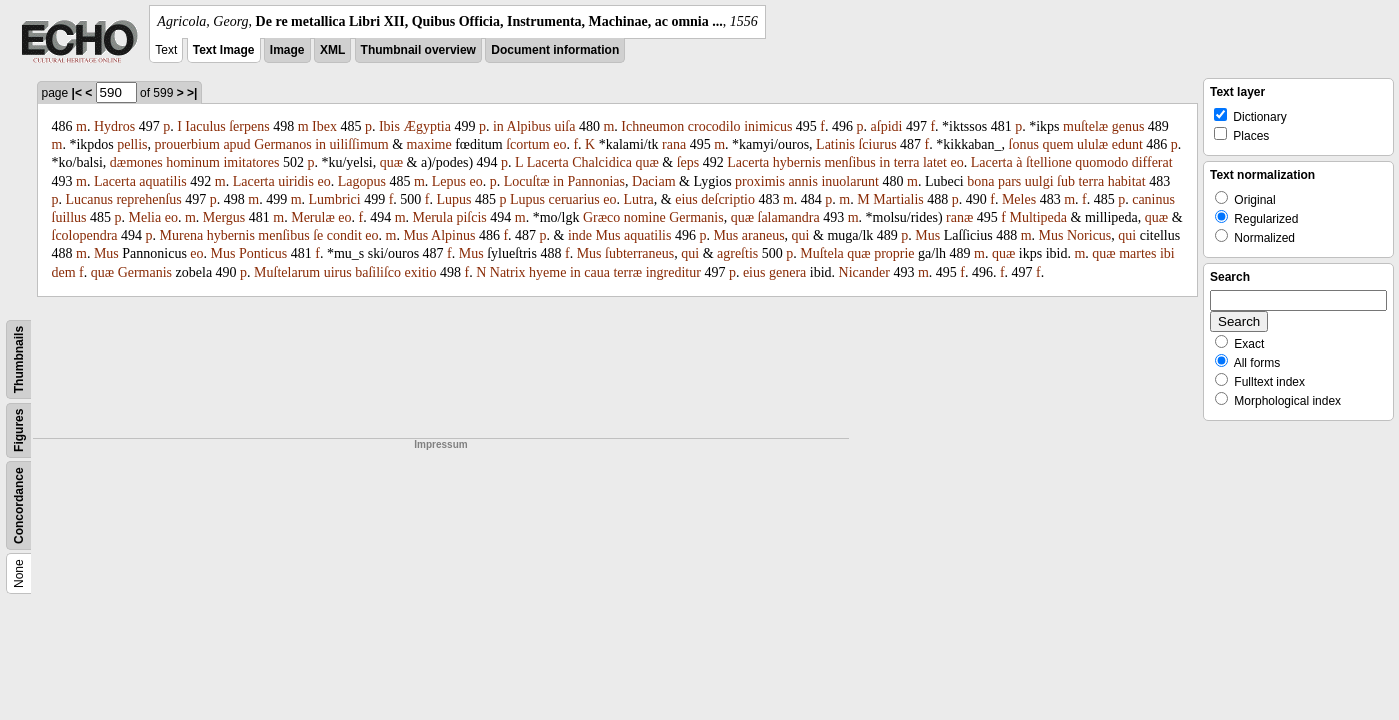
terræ (627, 272)
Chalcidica (602, 162)
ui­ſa (564, 126)
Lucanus (89, 199)
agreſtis (737, 253)
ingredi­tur (673, 272)
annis (803, 181)
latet (935, 162)
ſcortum (528, 144)
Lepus (449, 181)
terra (907, 162)
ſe (318, 235)
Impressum (440, 444)
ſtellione (1049, 162)
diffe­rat (1152, 162)
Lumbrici (335, 199)
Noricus (1089, 235)
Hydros (114, 126)
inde (580, 235)
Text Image (224, 50)
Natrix (508, 272)
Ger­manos (283, 144)
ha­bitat (1127, 181)
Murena (182, 235)
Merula (433, 217)
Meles (1019, 199)
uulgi (1039, 181)
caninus (1153, 199)
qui (801, 235)
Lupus (453, 199)
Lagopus (362, 181)
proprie (894, 253)
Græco (601, 217)
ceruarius (573, 199)
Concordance (19, 505)
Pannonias (596, 181)
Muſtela (822, 253)
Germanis (696, 217)
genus (1128, 126)
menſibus (849, 162)
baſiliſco (378, 272)
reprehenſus (148, 199)
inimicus (768, 126)
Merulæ (313, 217)
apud (236, 144)
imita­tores (251, 162)
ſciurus (877, 144)
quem (1057, 144)
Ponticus (263, 253)
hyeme (547, 272)
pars (1009, 181)
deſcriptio (728, 199)
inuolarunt (850, 181)
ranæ (959, 217)
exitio (421, 272)
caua (597, 272)
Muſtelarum (287, 272)
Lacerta (548, 162)
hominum (193, 162)
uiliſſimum (359, 144)
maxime (429, 144)
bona (980, 181)
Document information (555, 50)
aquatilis (162, 181)
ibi (1167, 253)
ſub (1066, 181)
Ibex (324, 126)
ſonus (1024, 144)
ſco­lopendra (85, 235)
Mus (415, 235)
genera (787, 272)
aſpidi (887, 126)
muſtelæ (1085, 126)
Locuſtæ (527, 181)
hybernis (797, 162)
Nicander (864, 272)
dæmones (136, 162)
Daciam (654, 181)
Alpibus (529, 126)
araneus (763, 235)
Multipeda (1038, 217)
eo (559, 144)
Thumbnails (19, 359)
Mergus (224, 217)
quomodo (1101, 162)
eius (686, 199)
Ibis (389, 126)
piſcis (471, 217)
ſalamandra (789, 217)
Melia (145, 217)
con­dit (344, 235)
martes (1137, 253)
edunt (1127, 144)
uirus (338, 272)
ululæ (1092, 144)
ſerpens (249, 126)
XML (332, 50)
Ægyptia (426, 126)
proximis (760, 181)
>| (192, 93)
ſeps (688, 162)
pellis (132, 144)
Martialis (898, 199)
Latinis (835, 144)
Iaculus (205, 126)
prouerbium (187, 144)
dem (64, 272)
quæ (391, 162)
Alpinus (453, 235)
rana (674, 144)
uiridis (296, 181)
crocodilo (714, 126)
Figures (19, 430)
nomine (645, 217)
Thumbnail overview (418, 50)
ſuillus (69, 217)
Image (287, 50)
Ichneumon (652, 126)
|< (77, 93)
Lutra (639, 199)
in (498, 126)
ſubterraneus (639, 253)
